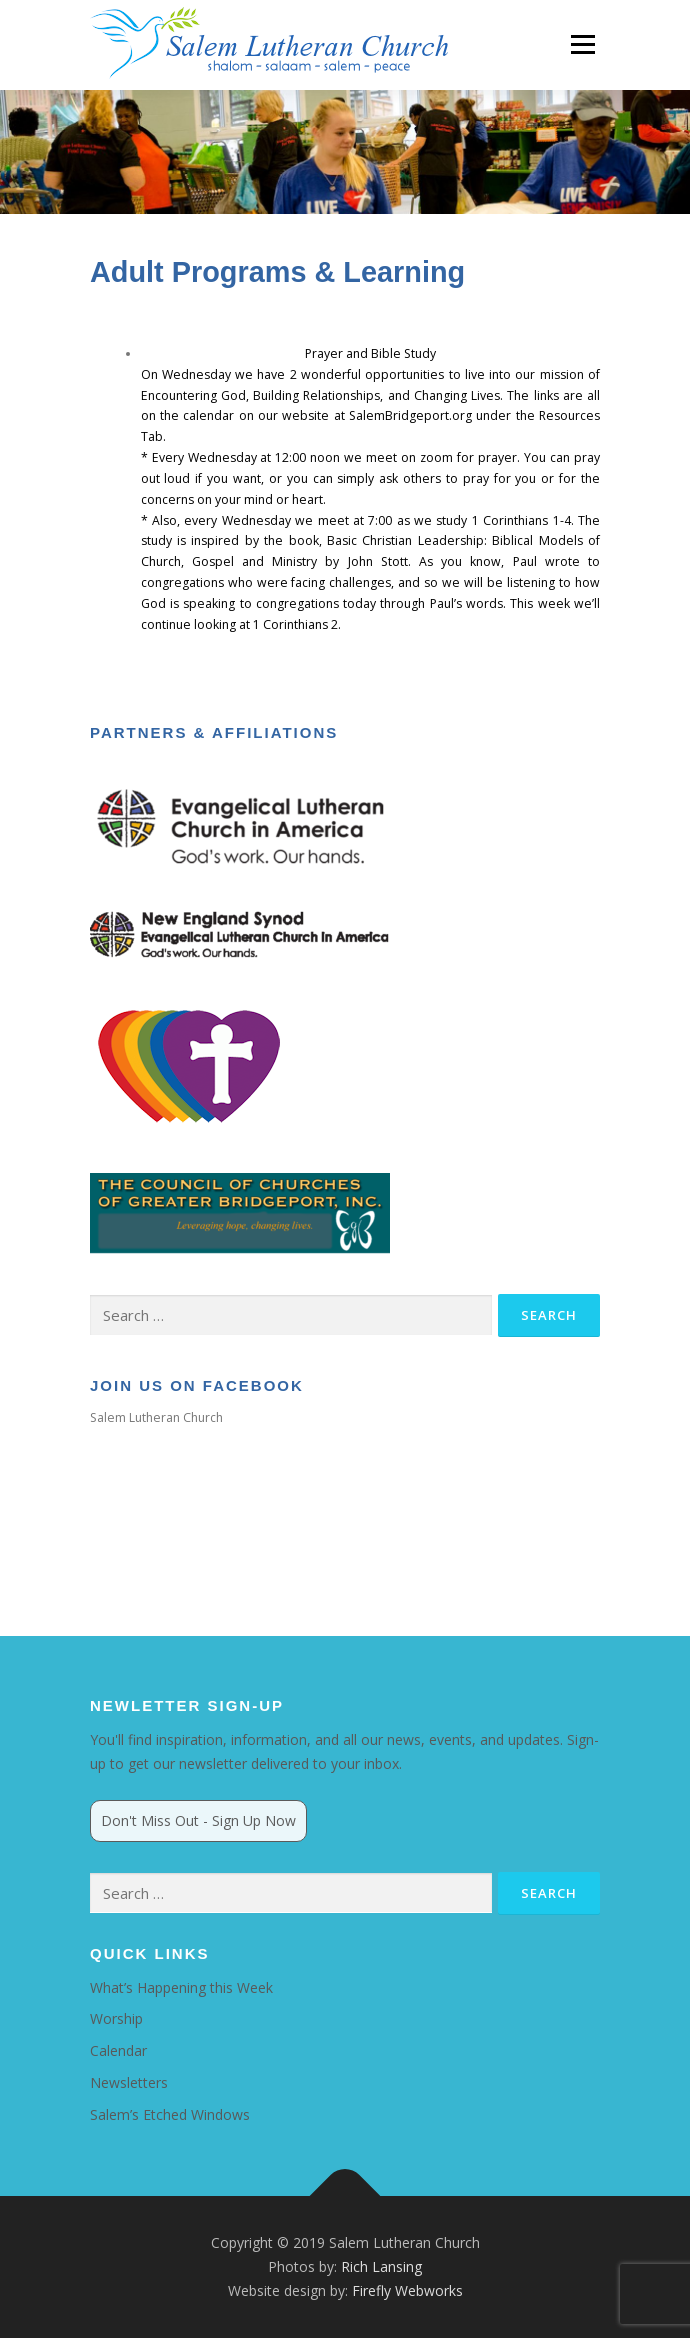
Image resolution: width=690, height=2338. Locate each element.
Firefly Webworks (407, 2290)
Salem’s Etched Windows (170, 2114)
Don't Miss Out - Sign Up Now (198, 1820)
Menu (581, 44)
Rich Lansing (381, 2266)
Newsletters (129, 2082)
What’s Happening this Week (181, 1987)
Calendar (118, 2050)
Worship (116, 2018)
